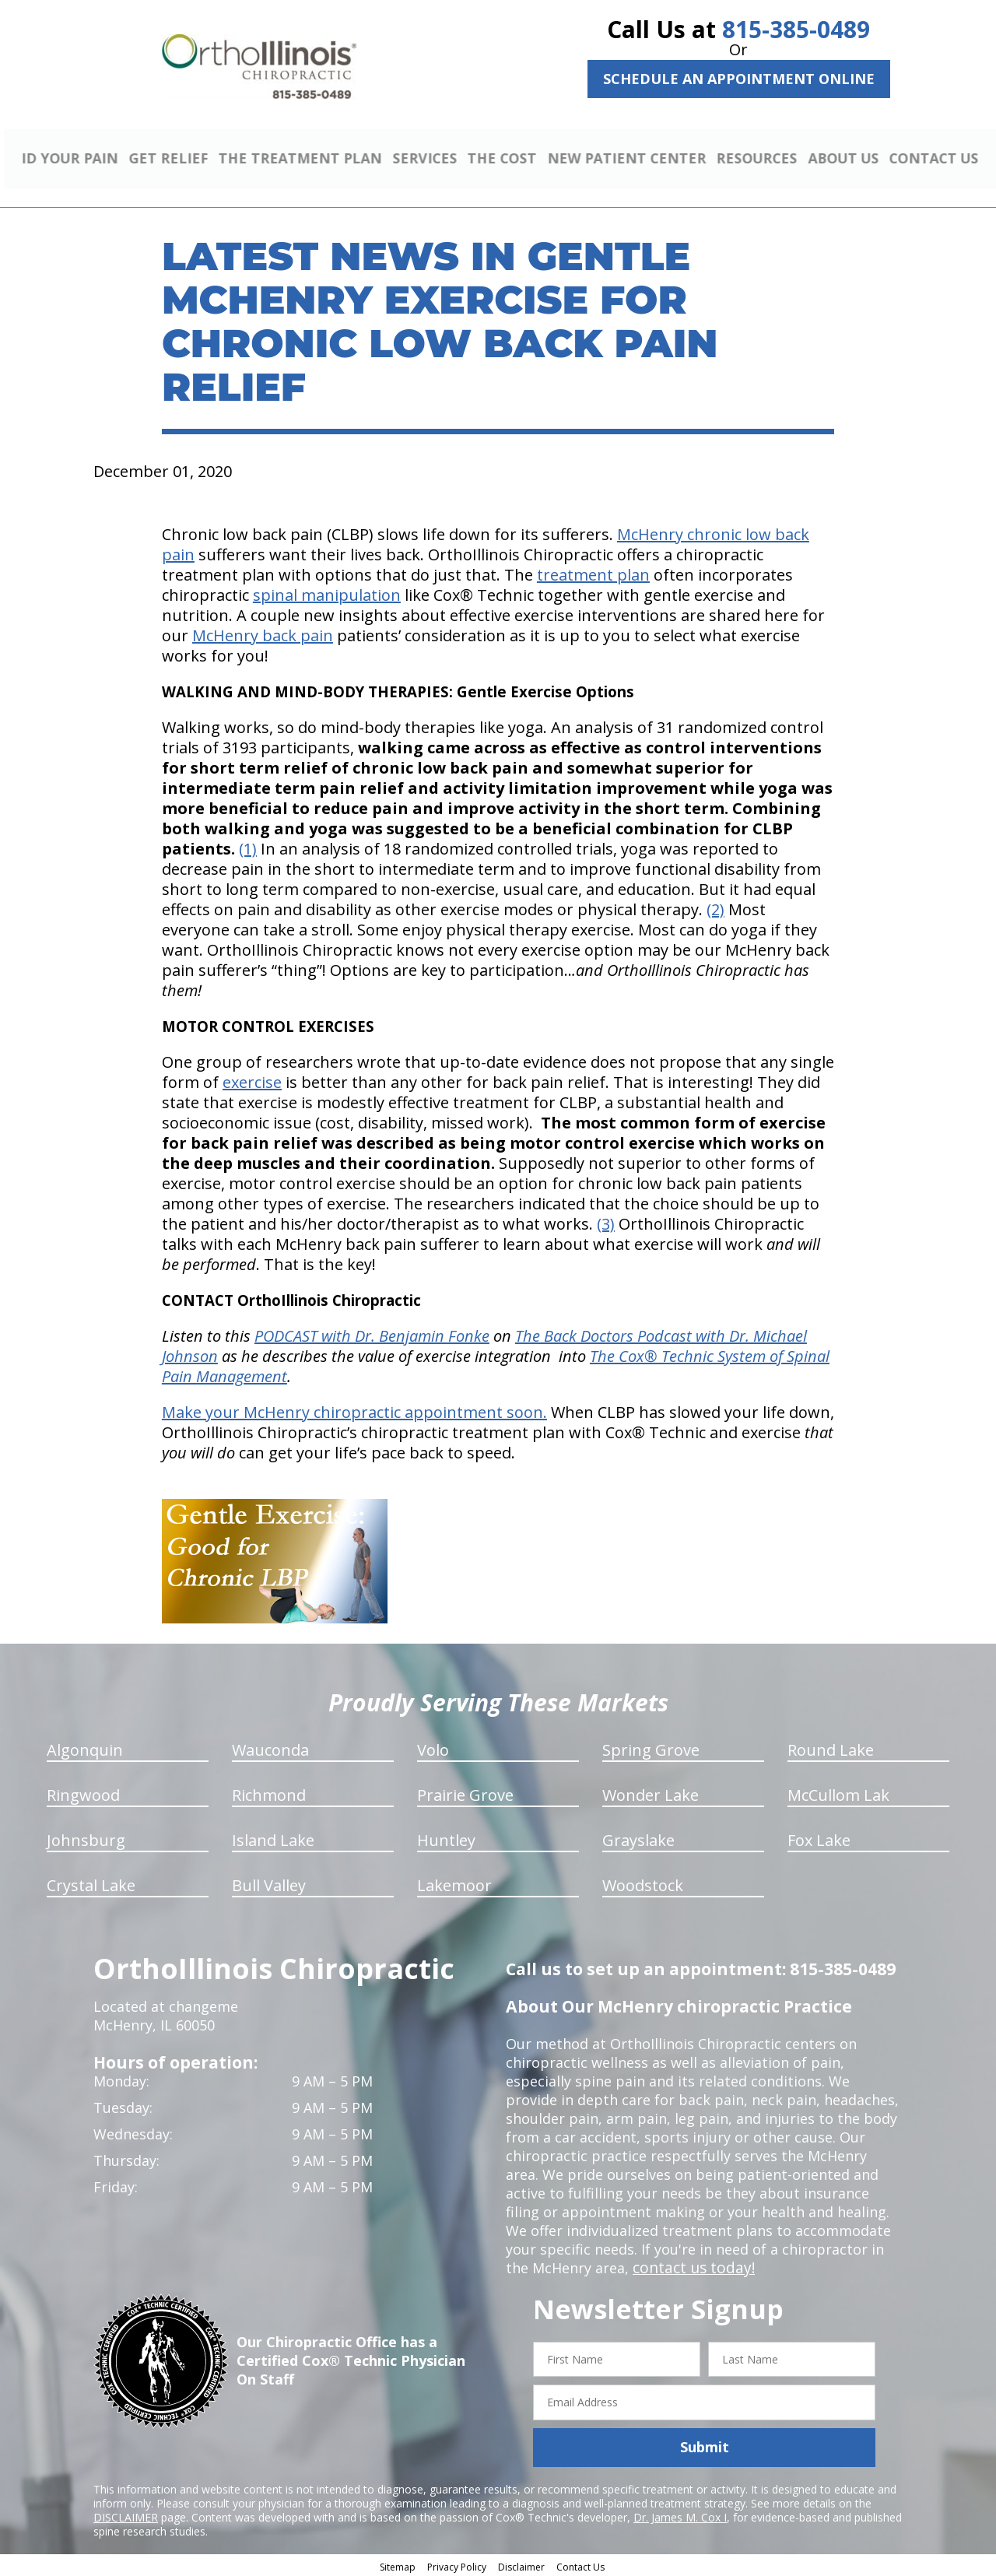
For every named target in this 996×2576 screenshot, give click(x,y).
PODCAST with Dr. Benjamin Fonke (371, 1333)
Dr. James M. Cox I (680, 2515)
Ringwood (83, 1792)
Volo (433, 1747)
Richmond (269, 1792)
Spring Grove (651, 1747)
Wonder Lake (650, 1792)
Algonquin (85, 1747)
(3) (606, 1221)
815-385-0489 (796, 29)
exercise (252, 1079)
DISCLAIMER (125, 2515)
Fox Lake (818, 1837)
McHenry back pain (262, 633)
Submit (704, 2445)
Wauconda (270, 1747)
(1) (248, 846)
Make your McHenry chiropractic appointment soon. (354, 1409)
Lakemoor (454, 1882)
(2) (715, 907)
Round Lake (830, 1747)
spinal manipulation (327, 592)
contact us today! (691, 2265)
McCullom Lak (838, 1792)
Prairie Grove (465, 1792)
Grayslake (638, 1837)
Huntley (446, 1837)
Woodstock (642, 1882)
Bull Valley (269, 1882)
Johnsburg (86, 1837)
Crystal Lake (91, 1882)
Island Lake (273, 1837)
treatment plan (593, 572)
